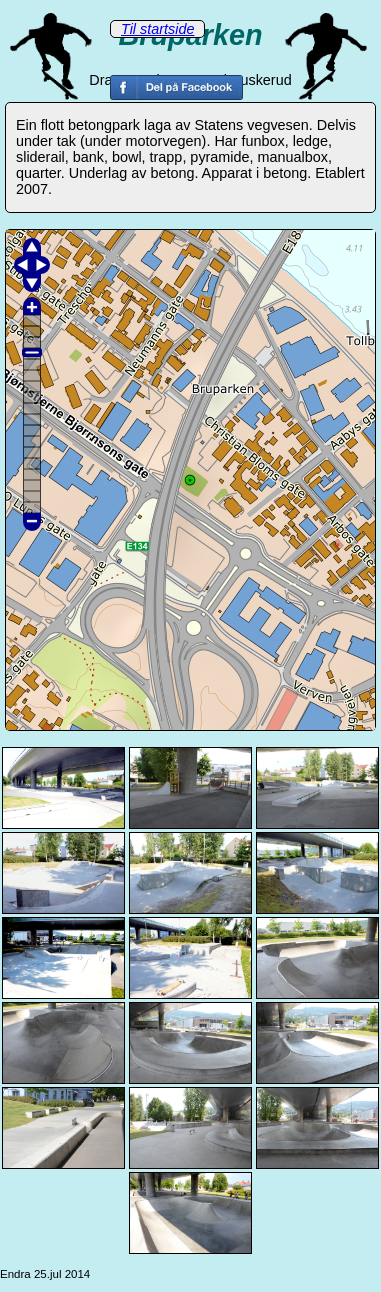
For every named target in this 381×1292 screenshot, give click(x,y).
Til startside (157, 29)
